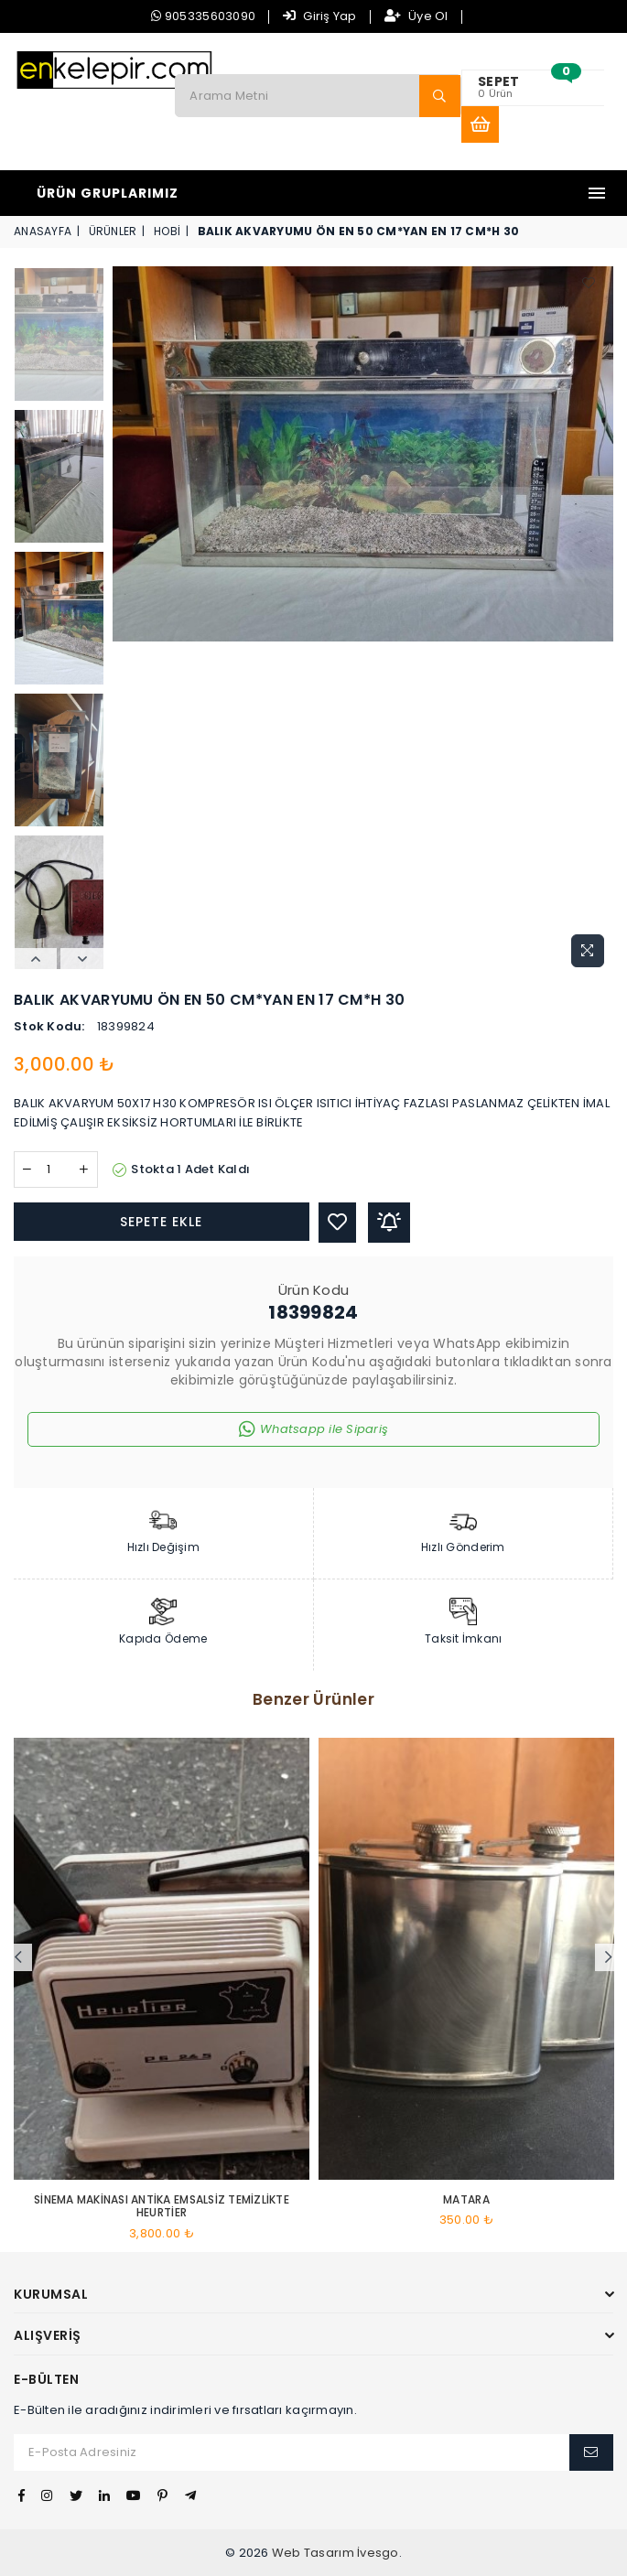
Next (81, 959)
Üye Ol (416, 16)
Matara (466, 2199)
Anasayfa (42, 231)
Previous (35, 959)
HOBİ (167, 231)
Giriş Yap (320, 16)
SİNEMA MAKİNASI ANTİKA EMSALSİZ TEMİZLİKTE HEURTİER (161, 2206)
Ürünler (113, 231)
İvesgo (378, 2552)
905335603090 (203, 16)
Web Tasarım (313, 2552)
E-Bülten (46, 2379)
